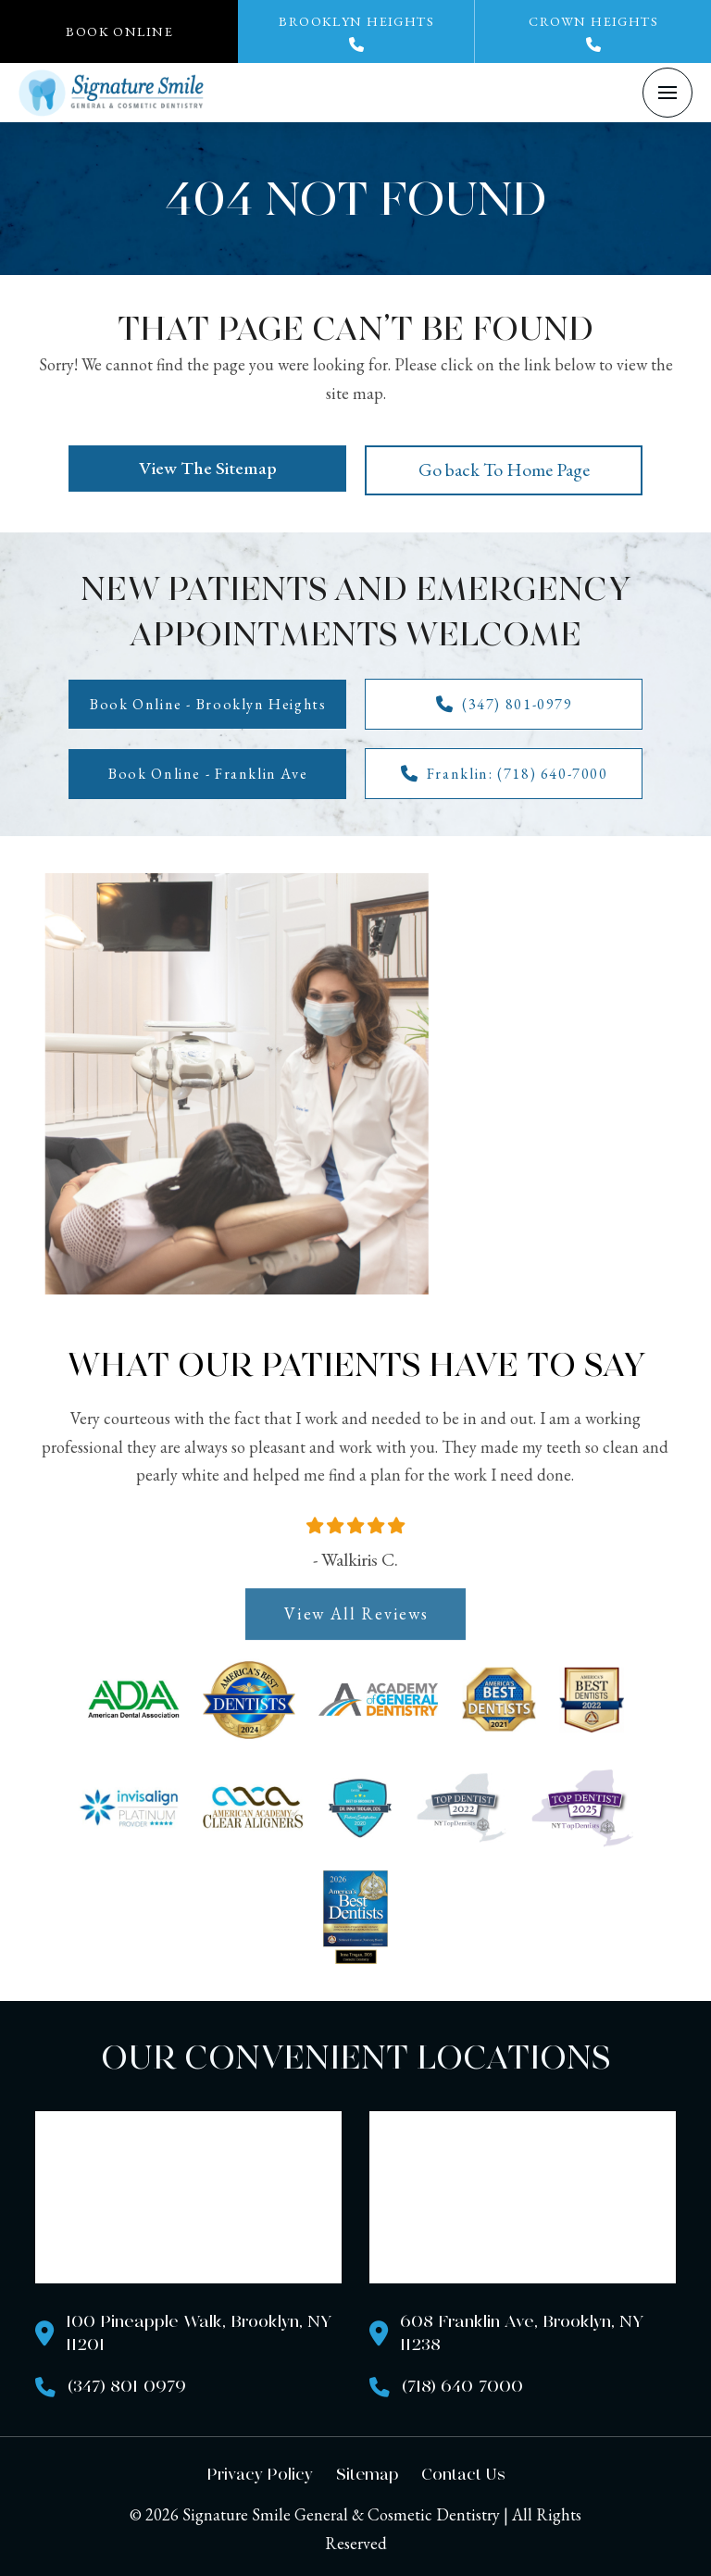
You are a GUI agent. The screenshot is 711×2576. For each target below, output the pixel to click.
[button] (119, 31)
